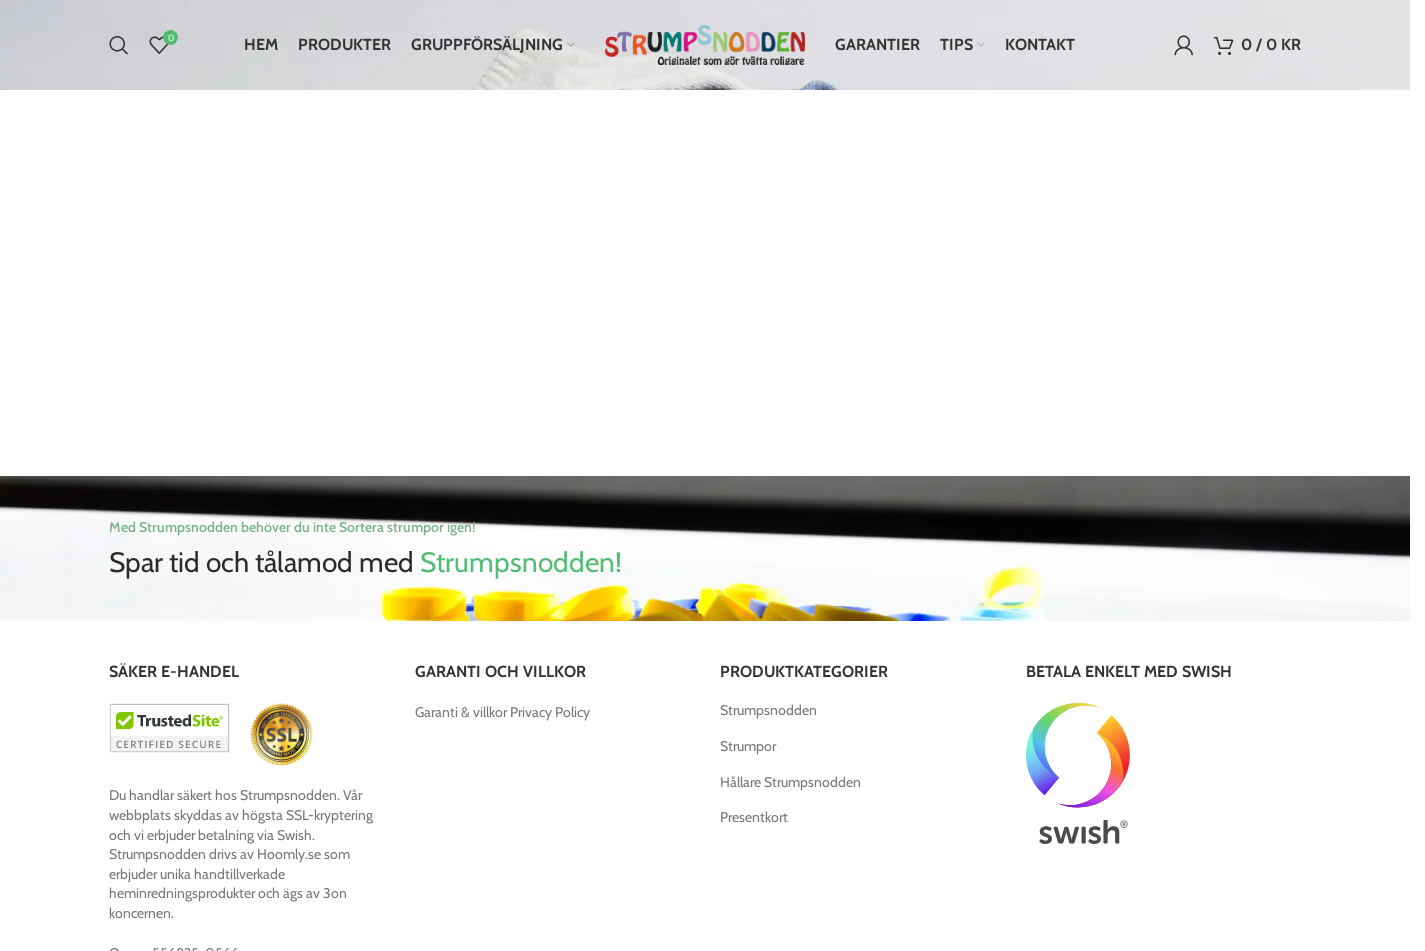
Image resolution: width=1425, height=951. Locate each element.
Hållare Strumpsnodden (790, 782)
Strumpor (748, 746)
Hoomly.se (289, 854)
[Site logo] (705, 43)
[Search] (119, 45)
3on (335, 893)
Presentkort (754, 817)
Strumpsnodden (768, 710)
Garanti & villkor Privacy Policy (502, 712)
